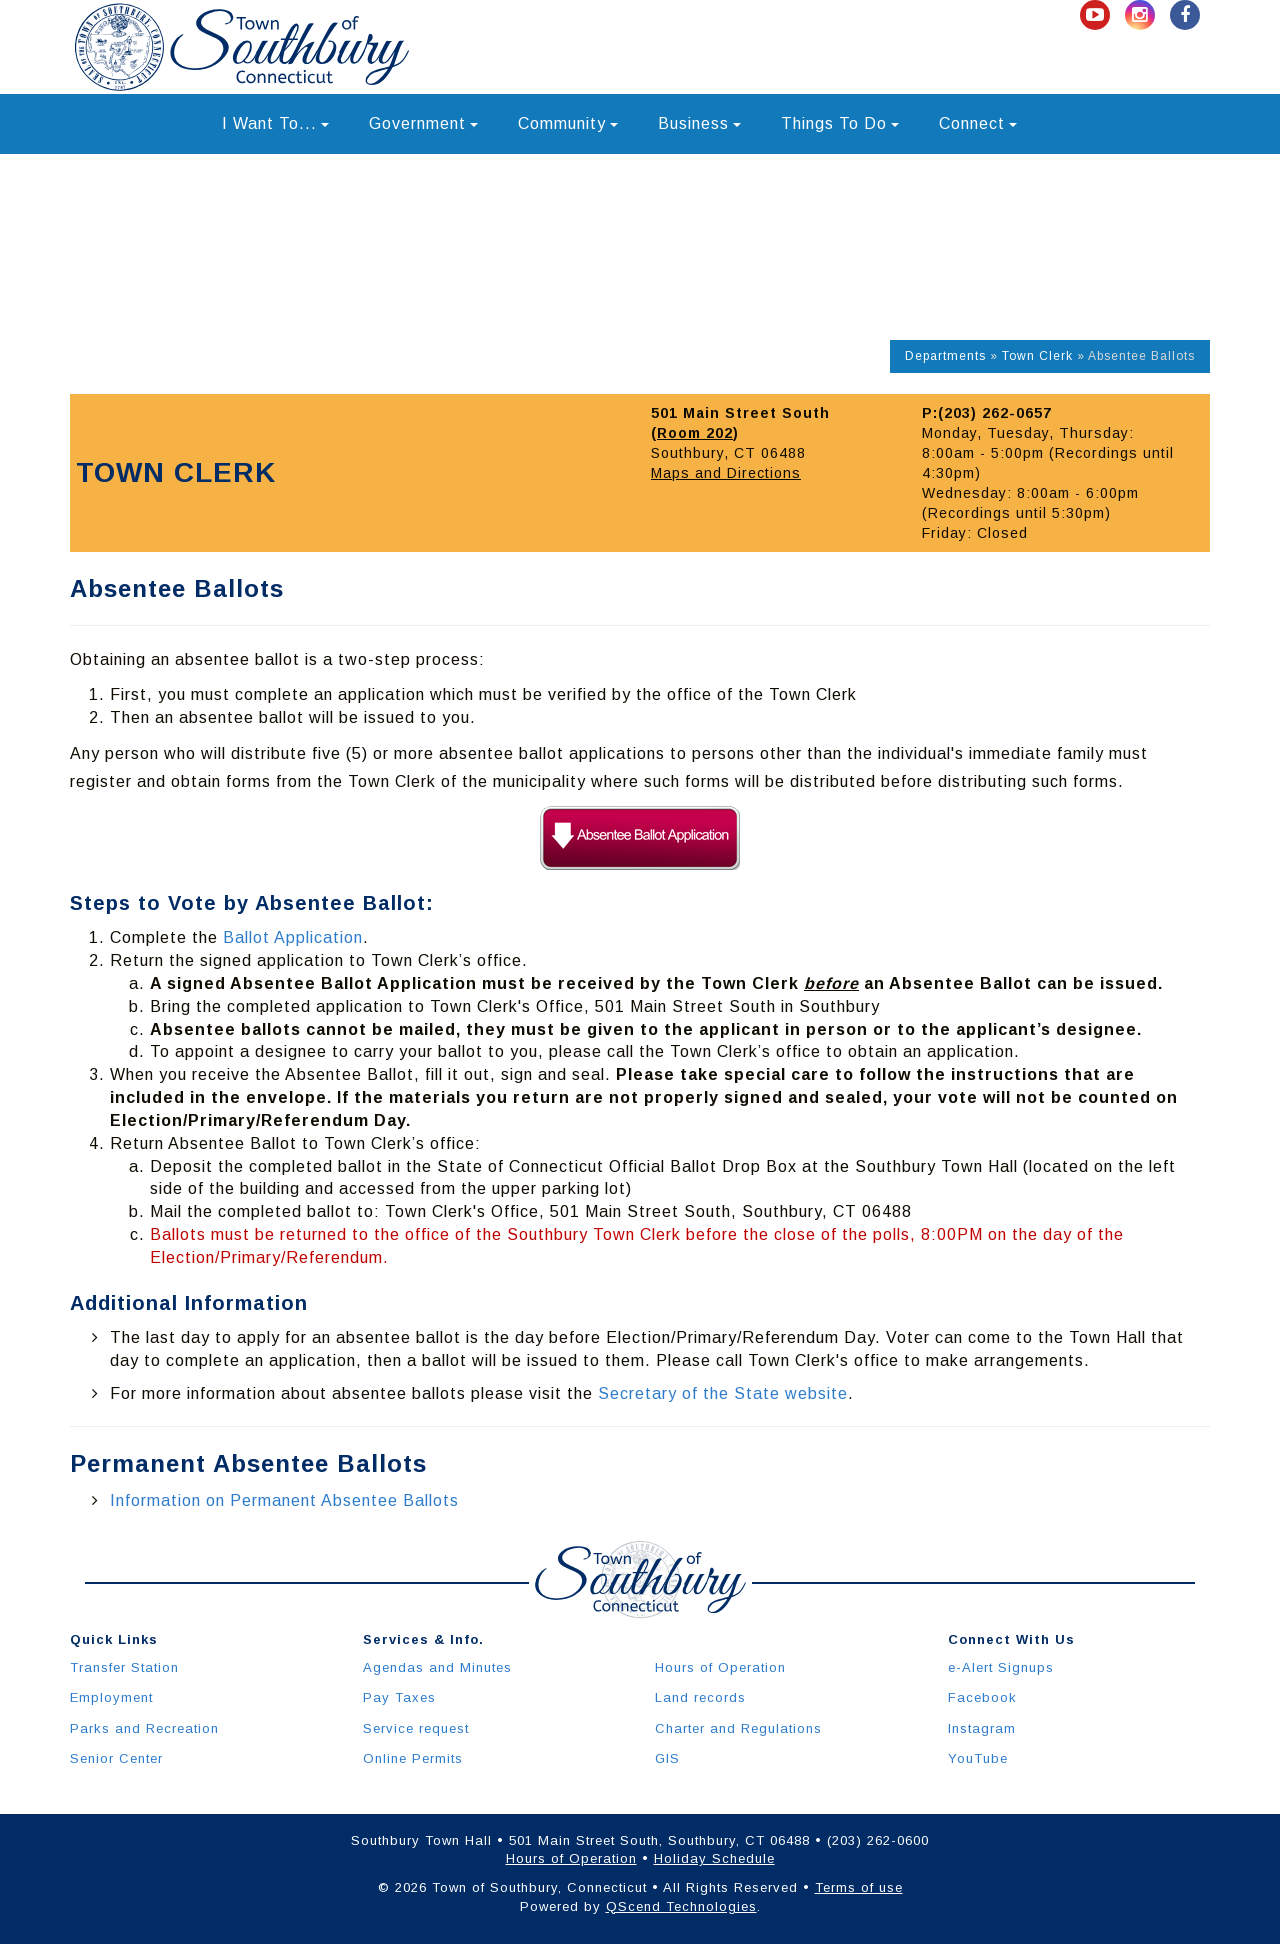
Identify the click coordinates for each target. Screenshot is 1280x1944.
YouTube (978, 1758)
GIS (667, 1758)
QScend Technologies (681, 1906)
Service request (416, 1728)
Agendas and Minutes (437, 1667)
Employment (111, 1697)
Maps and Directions (726, 473)
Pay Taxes (399, 1697)
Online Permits (413, 1758)
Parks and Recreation (144, 1728)
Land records (700, 1697)
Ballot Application (293, 937)
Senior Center (116, 1758)
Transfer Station (124, 1667)
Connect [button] (978, 123)
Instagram (982, 1728)
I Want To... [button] (275, 123)
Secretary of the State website (723, 1393)
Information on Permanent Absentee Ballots (284, 1500)
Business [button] (699, 123)
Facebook (982, 1697)
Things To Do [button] (840, 123)
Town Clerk (1037, 356)
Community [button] (568, 123)
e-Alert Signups (1001, 1667)
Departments (945, 356)
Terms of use (859, 1887)
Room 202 (695, 433)
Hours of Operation (720, 1667)
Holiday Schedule (714, 1858)
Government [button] (423, 123)
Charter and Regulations (738, 1728)
